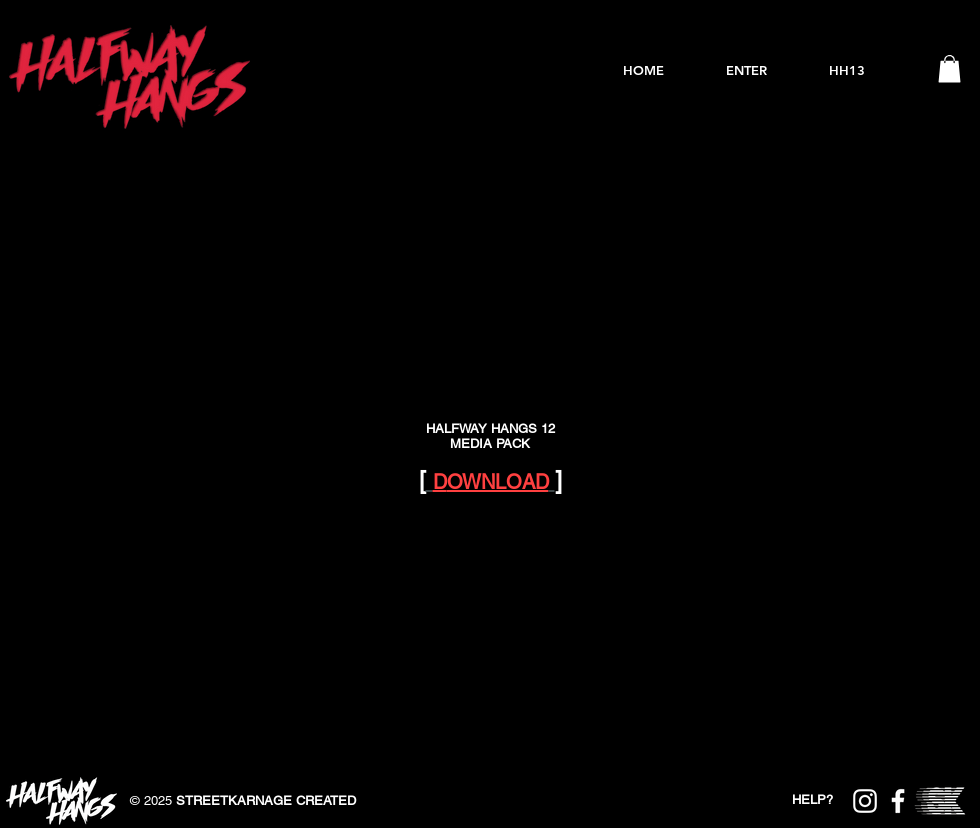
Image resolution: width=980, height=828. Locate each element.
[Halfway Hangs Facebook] (898, 801)
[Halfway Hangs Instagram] (865, 801)
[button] (949, 68)
